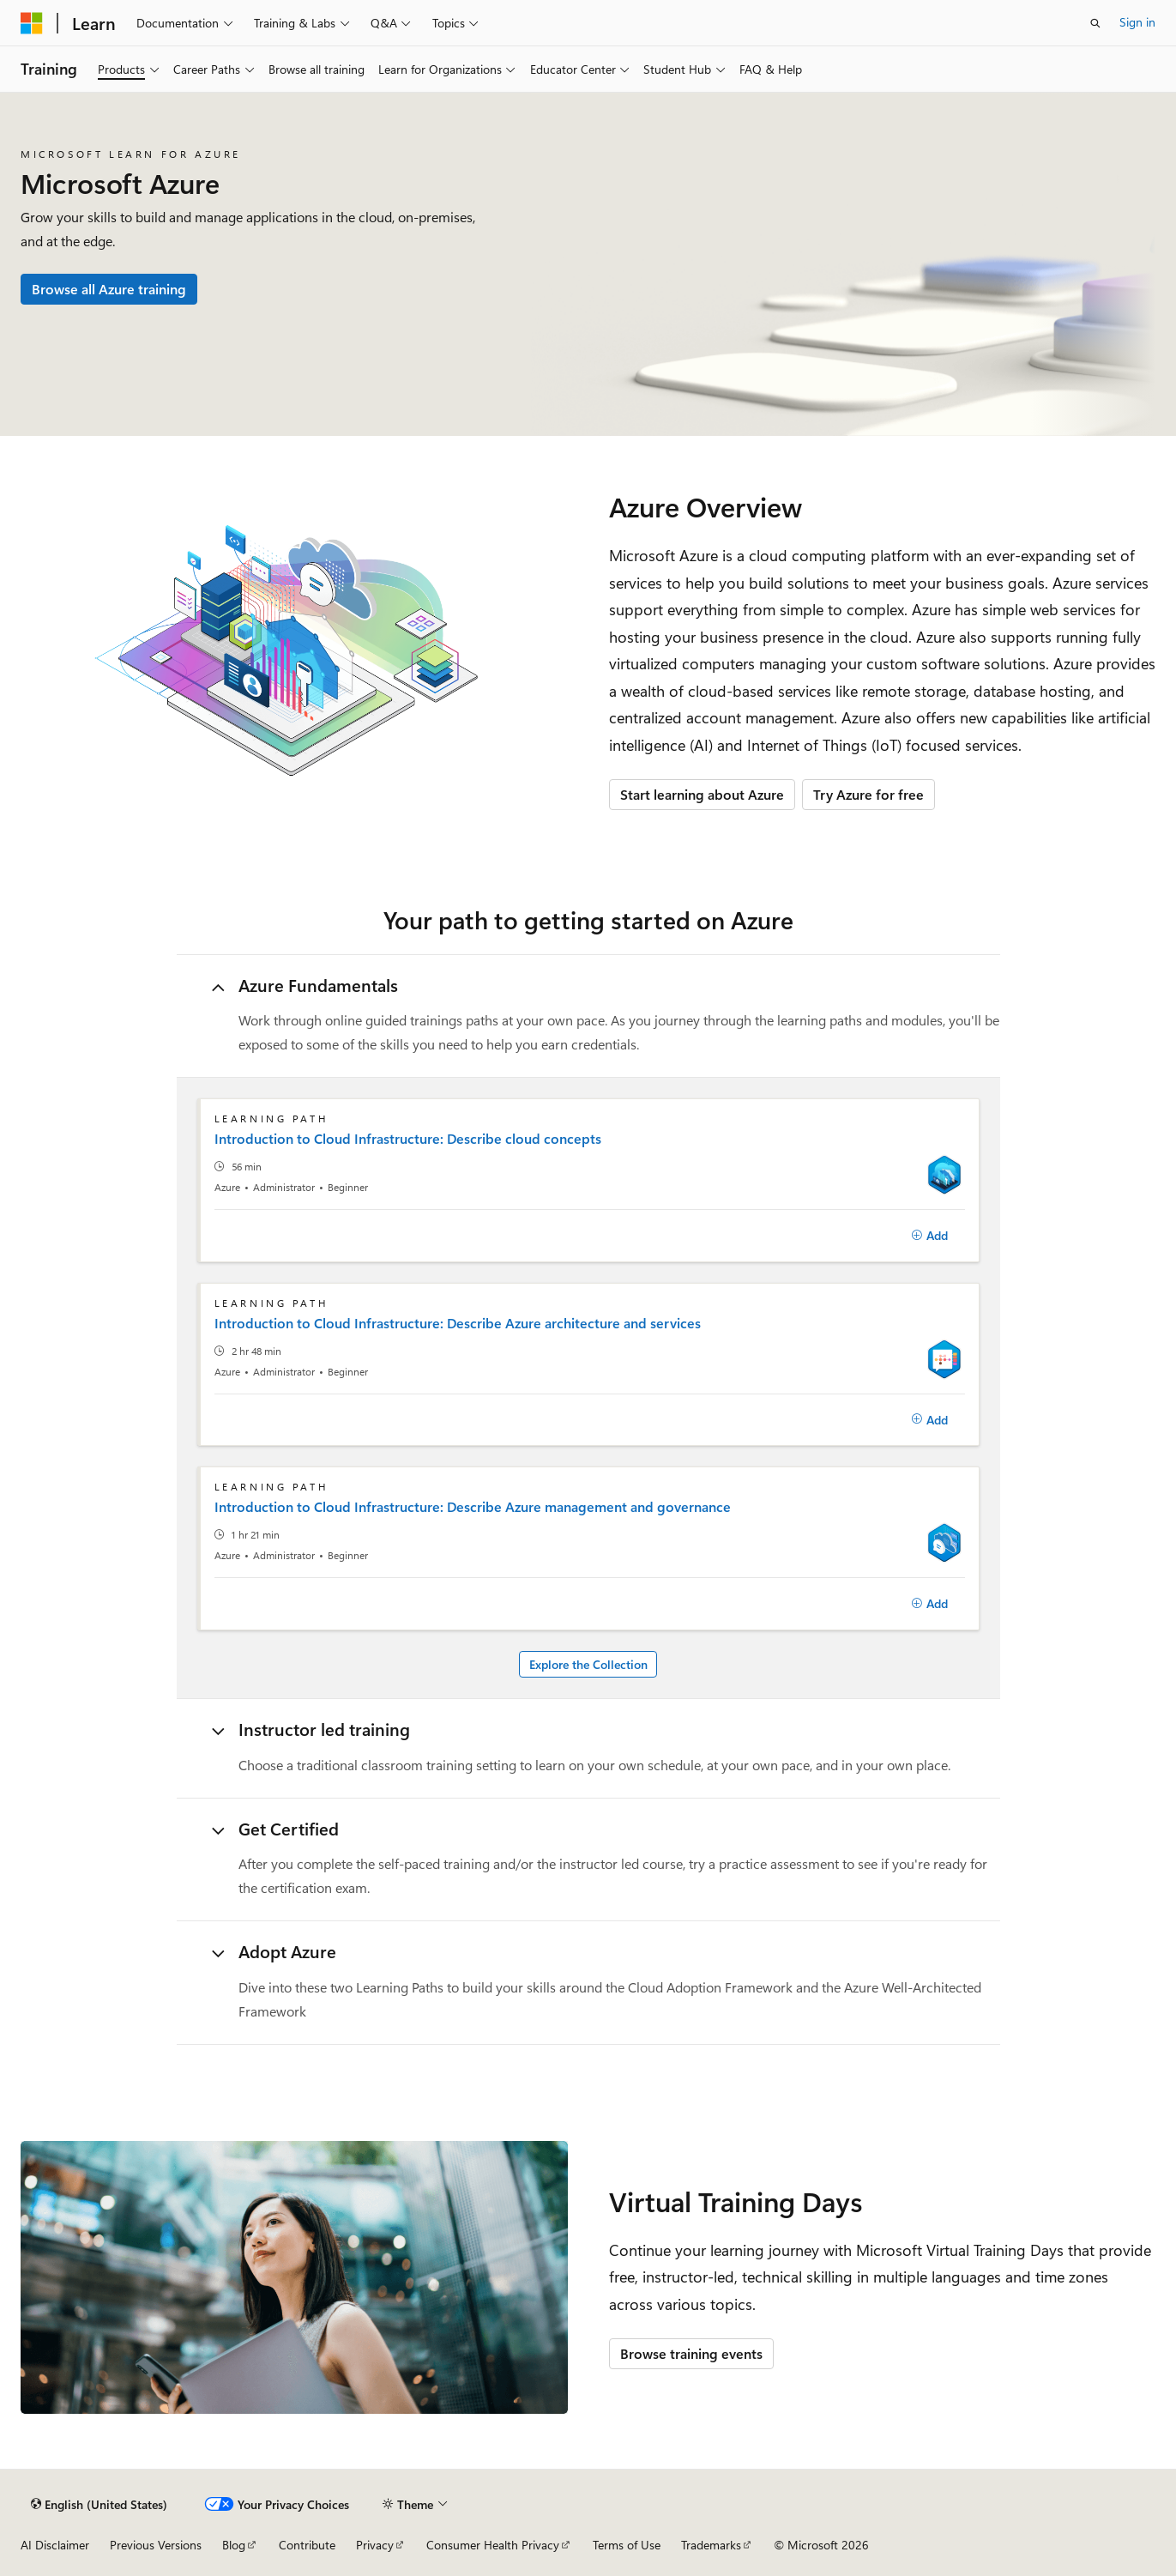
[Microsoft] (32, 23)
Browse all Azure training (109, 289)
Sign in (1137, 22)
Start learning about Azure (702, 794)
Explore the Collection (588, 1664)
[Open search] (1095, 23)
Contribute (307, 2545)
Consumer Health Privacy (492, 2545)
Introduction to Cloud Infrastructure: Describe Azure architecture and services (457, 1323)
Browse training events (691, 2353)
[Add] (930, 1235)
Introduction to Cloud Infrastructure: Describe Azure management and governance (472, 1506)
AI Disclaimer (55, 2545)
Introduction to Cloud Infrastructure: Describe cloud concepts (407, 1138)
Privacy (375, 2545)
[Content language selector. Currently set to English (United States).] (99, 2504)
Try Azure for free (868, 794)
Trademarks (711, 2545)
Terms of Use (626, 2545)
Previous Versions (156, 2545)
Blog (233, 2545)
